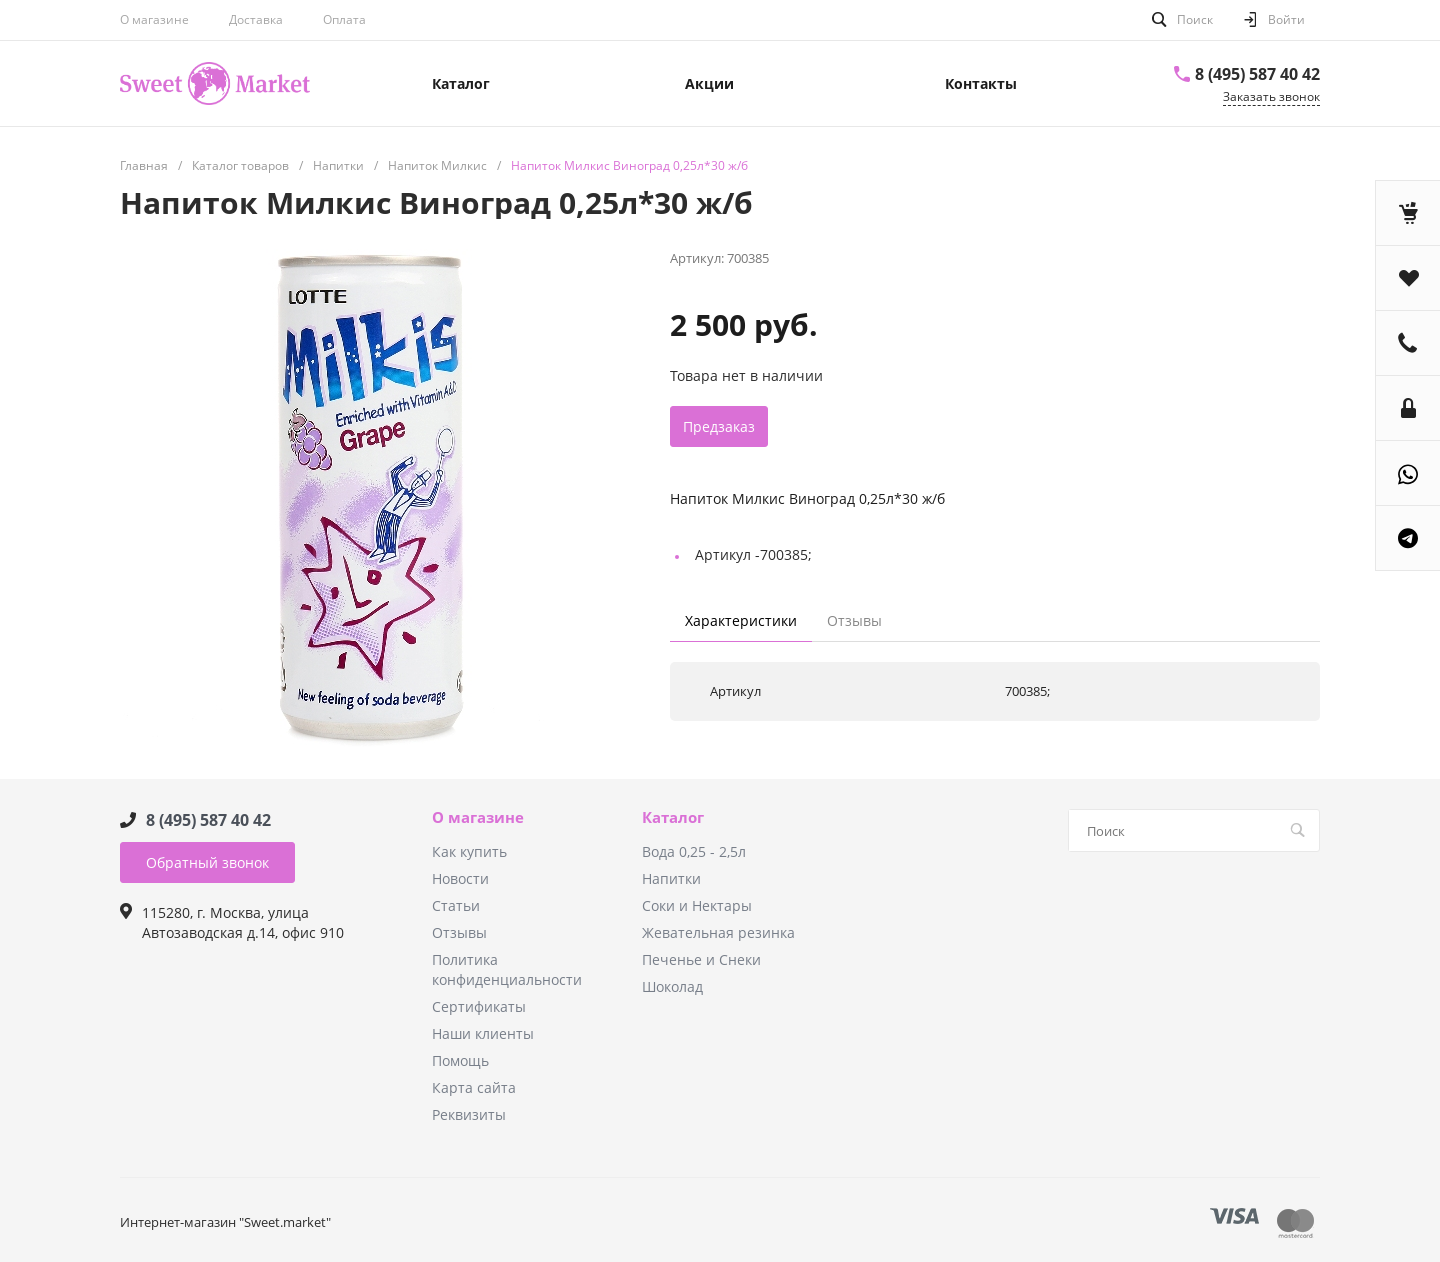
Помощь (460, 1060)
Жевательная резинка (718, 932)
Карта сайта (474, 1087)
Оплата (344, 19)
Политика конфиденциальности (507, 969)
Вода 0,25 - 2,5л (694, 851)
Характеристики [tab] (741, 620)
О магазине (154, 19)
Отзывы (459, 932)
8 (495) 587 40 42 (1257, 74)
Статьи (456, 905)
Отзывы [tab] (854, 620)
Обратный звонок (207, 862)
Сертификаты (479, 1006)
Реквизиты (469, 1114)
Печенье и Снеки (701, 959)
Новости (460, 878)
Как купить (469, 851)
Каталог (673, 818)
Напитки (671, 878)
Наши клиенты (483, 1033)
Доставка (256, 19)
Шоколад (672, 986)
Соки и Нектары (697, 905)
